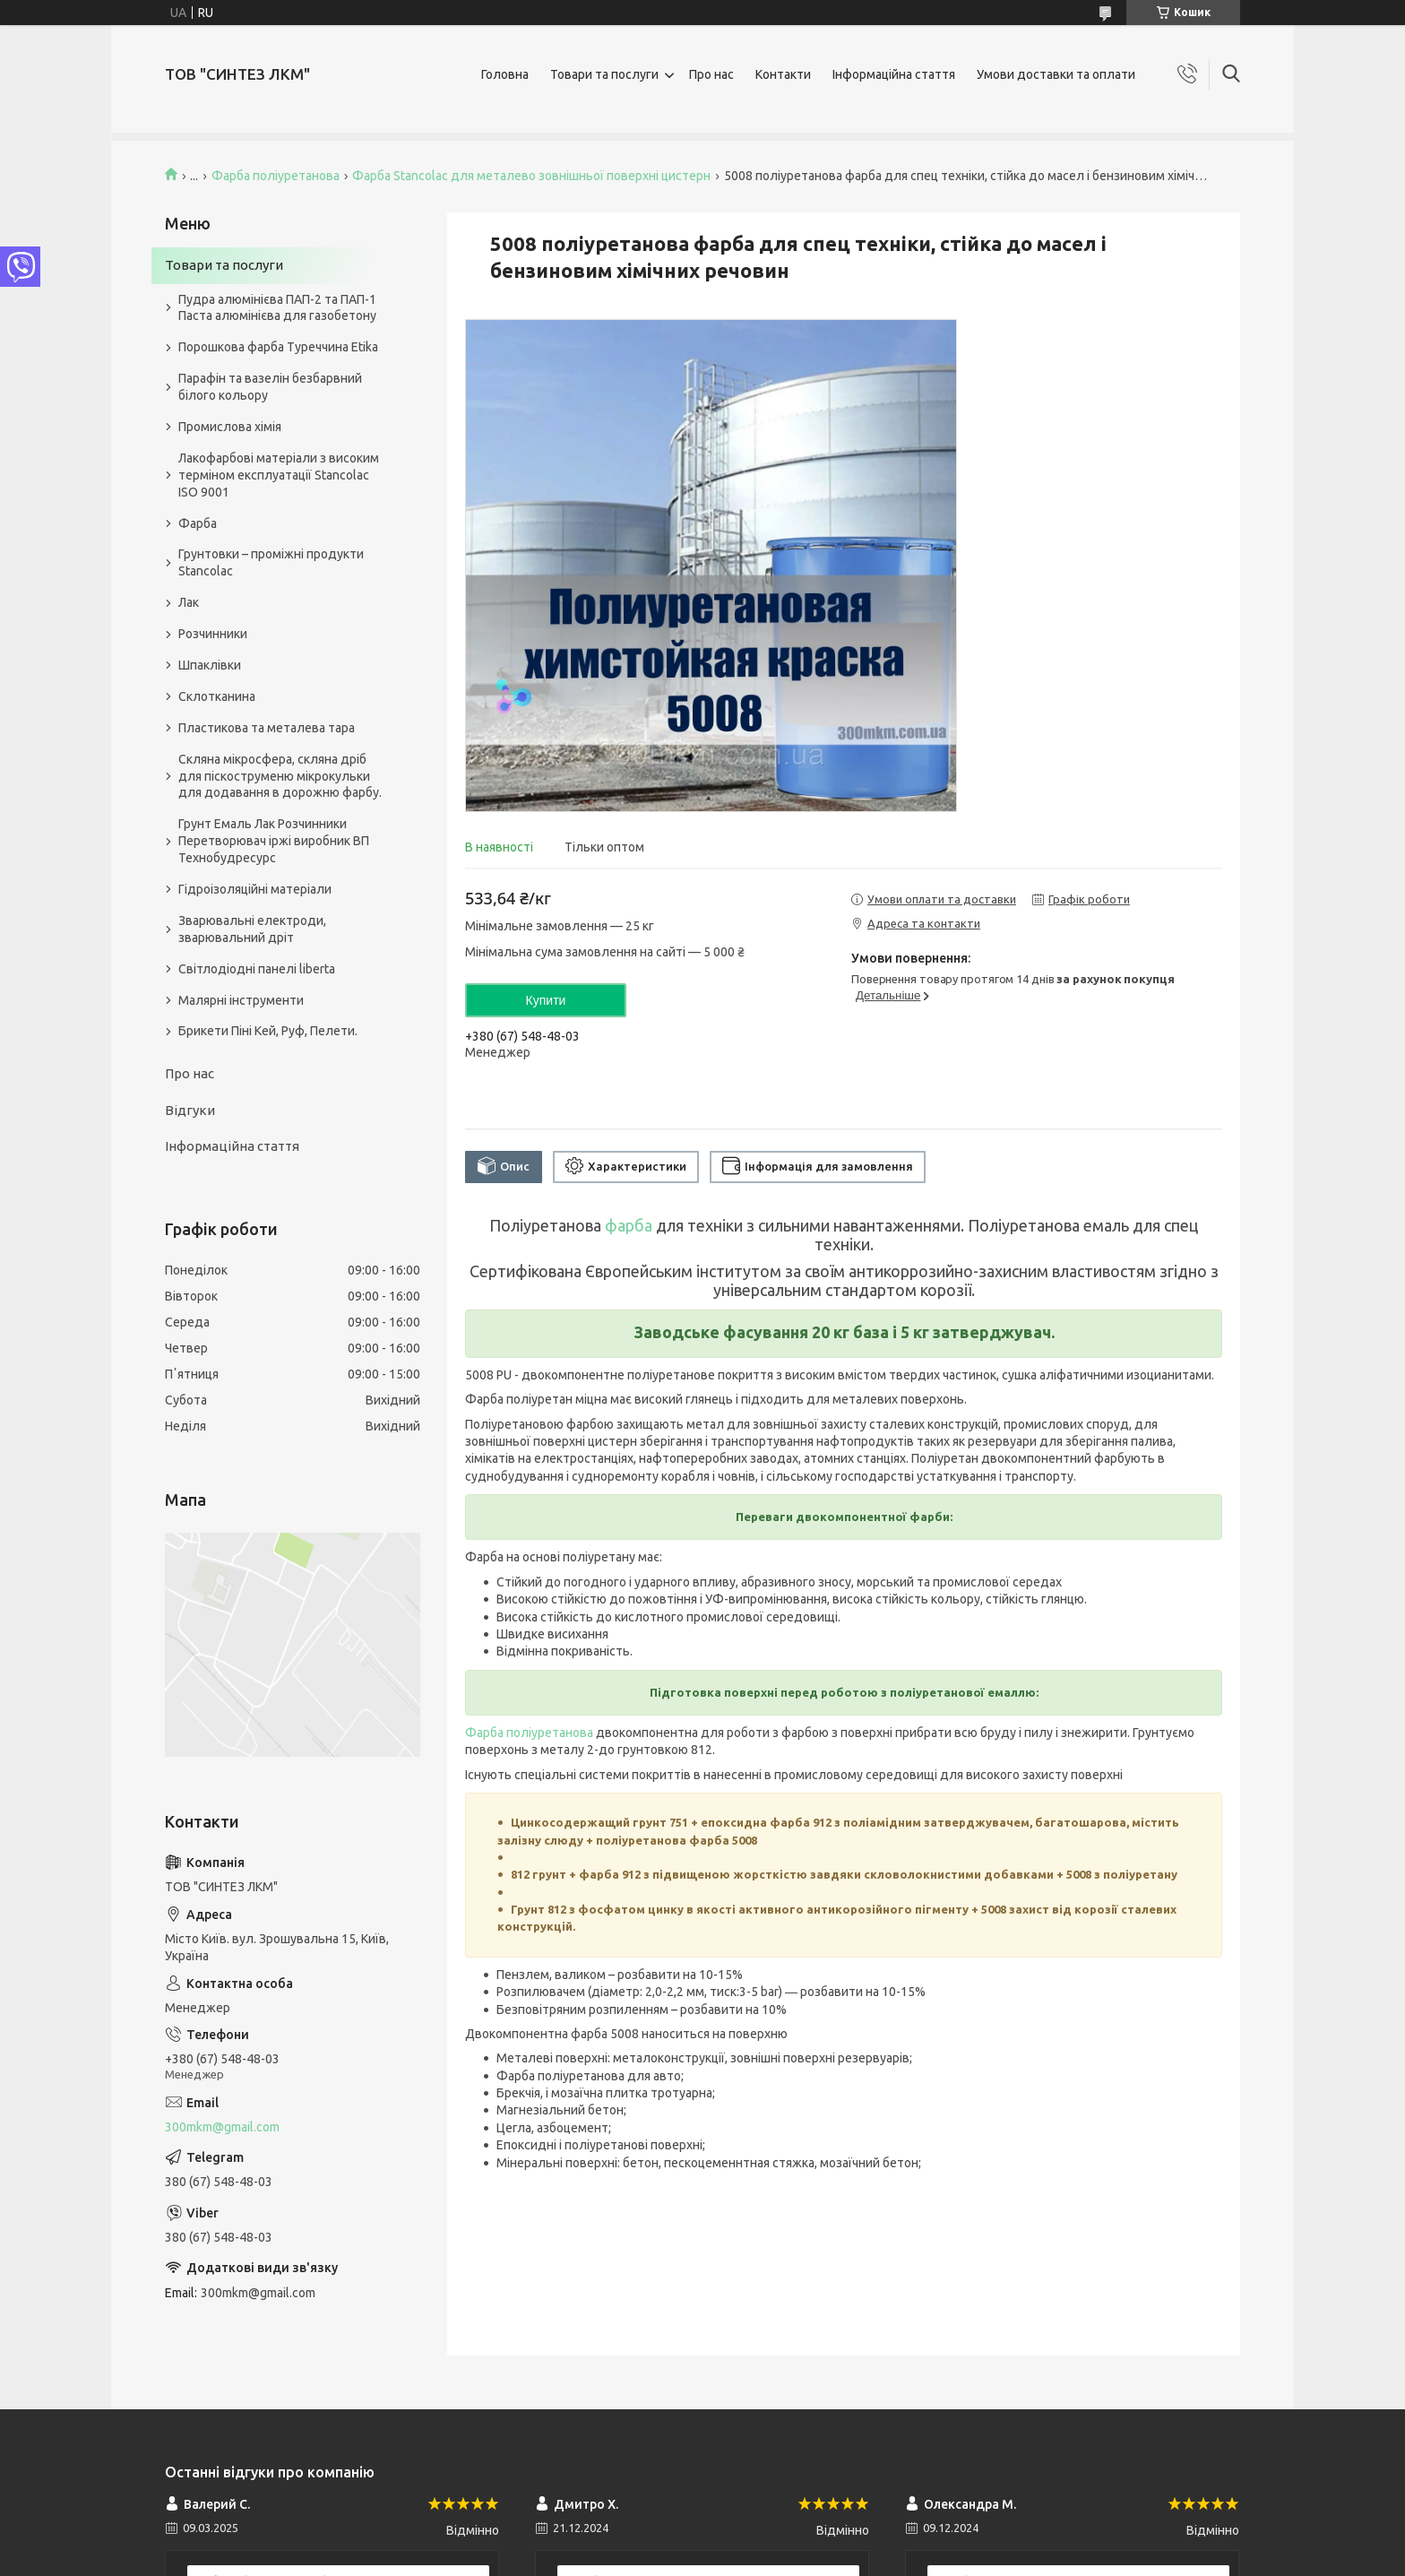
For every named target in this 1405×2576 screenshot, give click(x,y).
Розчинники (212, 634)
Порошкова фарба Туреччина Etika (278, 347)
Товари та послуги (604, 74)
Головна (505, 74)
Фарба (197, 523)
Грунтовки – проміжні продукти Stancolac (271, 562)
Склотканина (216, 696)
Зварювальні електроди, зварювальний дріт (252, 929)
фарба (628, 1225)
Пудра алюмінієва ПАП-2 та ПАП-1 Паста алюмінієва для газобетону (277, 308)
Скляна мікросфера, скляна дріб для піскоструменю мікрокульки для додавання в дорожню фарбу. (280, 776)
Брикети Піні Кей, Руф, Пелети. (268, 1031)
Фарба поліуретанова (275, 176)
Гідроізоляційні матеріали (255, 889)
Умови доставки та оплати (1056, 74)
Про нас (711, 74)
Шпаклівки (209, 665)
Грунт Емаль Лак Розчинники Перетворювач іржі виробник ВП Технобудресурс (273, 841)
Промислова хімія (229, 426)
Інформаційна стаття (893, 74)
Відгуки (190, 1110)
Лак (188, 602)
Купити (546, 1000)
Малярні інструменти (241, 1000)
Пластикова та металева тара (266, 728)
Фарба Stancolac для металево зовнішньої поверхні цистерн (531, 176)
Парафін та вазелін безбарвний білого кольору (270, 386)
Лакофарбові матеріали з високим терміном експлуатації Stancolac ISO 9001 (278, 475)
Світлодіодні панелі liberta (256, 969)
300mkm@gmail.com (222, 2127)
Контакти (783, 74)
